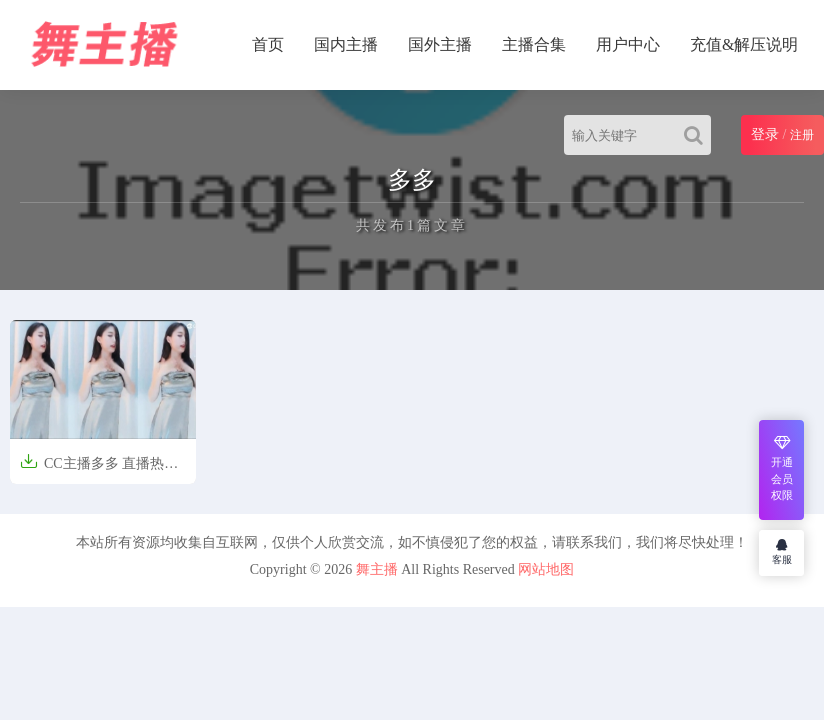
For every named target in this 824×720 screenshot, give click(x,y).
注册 (802, 135)
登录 (765, 134)
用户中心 (628, 44)
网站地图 (546, 569)
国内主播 (346, 44)
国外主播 (440, 44)
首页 (268, 44)
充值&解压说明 (744, 44)
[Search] (697, 135)
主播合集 (534, 44)
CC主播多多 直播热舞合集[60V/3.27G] (99, 470)
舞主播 (377, 569)
